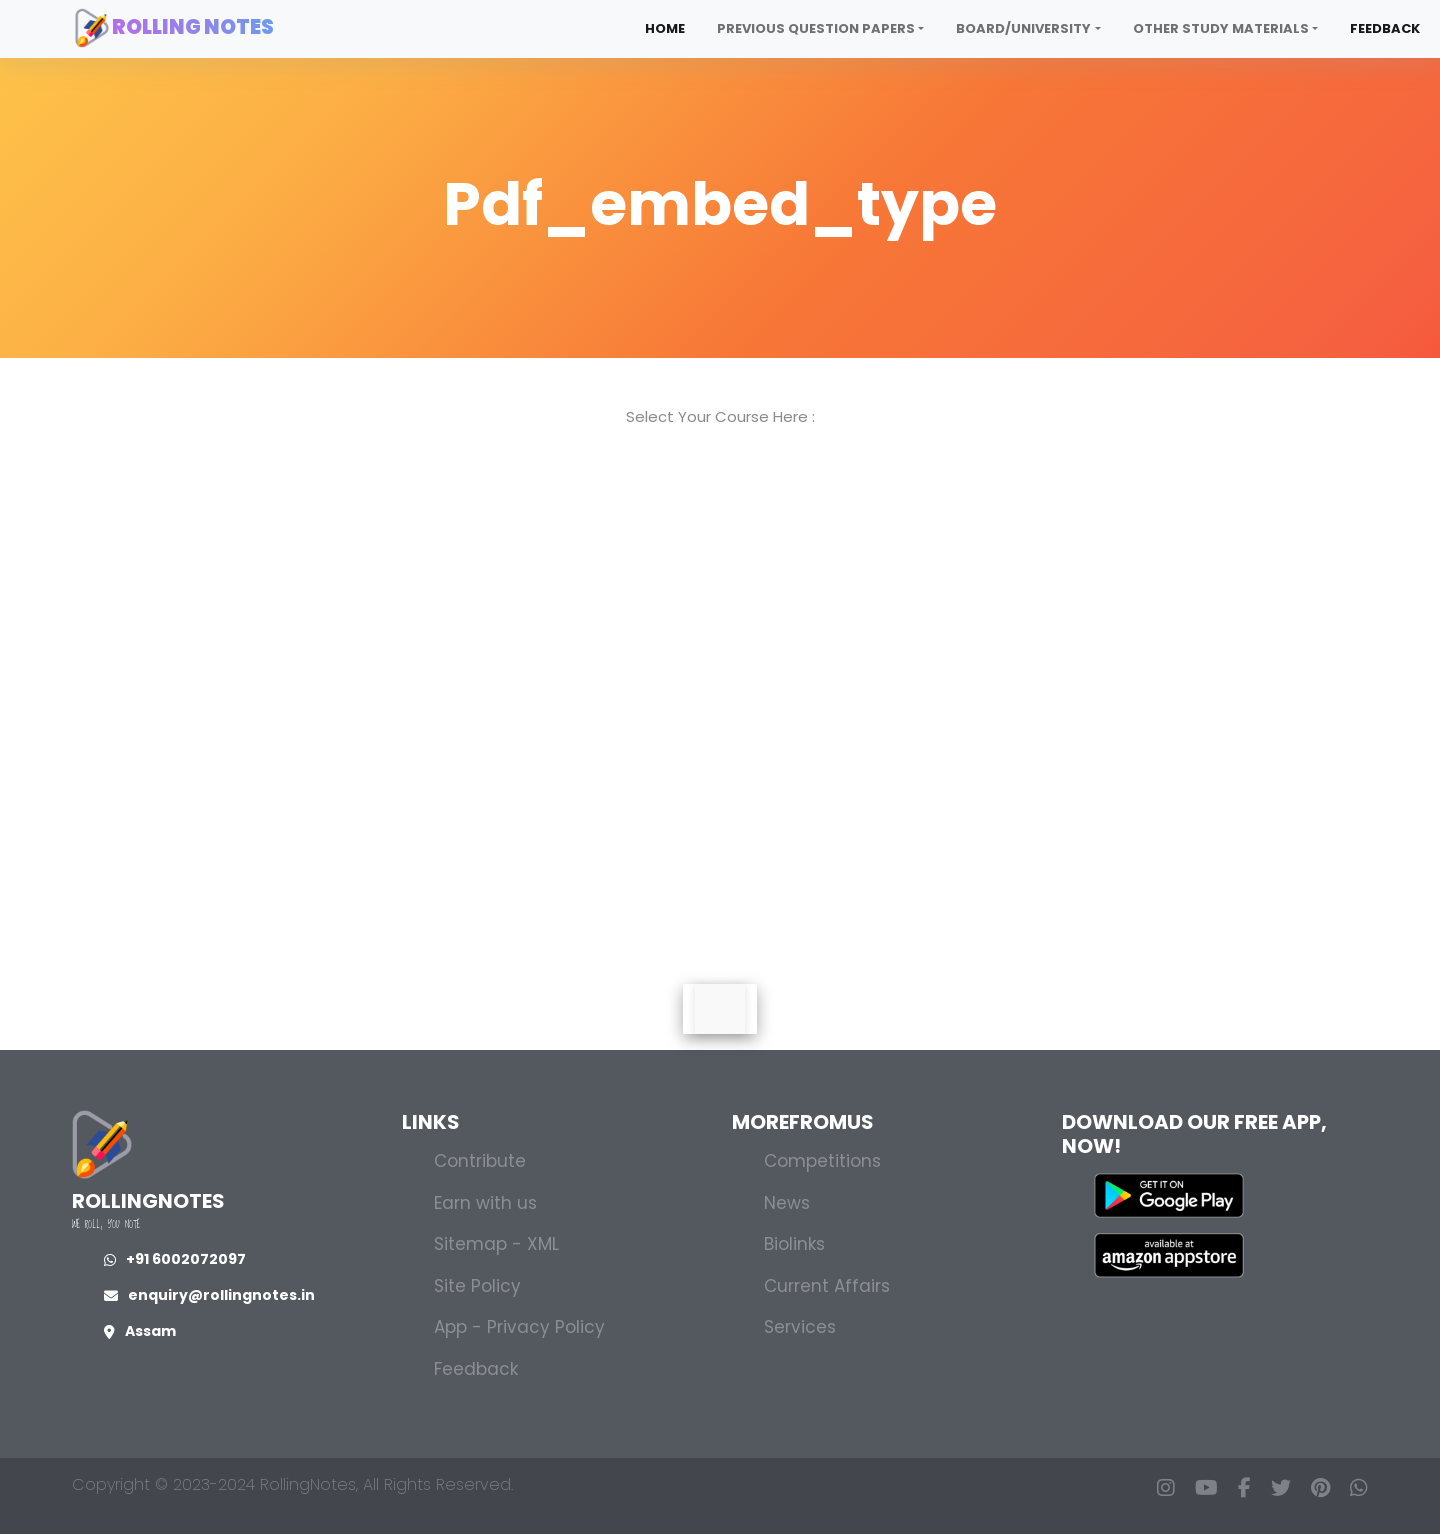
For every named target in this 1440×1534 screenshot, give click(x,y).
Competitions (822, 1161)
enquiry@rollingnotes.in (209, 1295)
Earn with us (485, 1203)
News (787, 1203)
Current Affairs (827, 1286)
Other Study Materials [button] (1221, 28)
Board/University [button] (1023, 28)
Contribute (480, 1161)
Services (800, 1327)
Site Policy (477, 1286)
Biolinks (794, 1244)
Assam (140, 1331)
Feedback (1385, 28)
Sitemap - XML (496, 1244)
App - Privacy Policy (519, 1327)
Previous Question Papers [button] (816, 28)
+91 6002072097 (175, 1259)
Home (665, 28)
